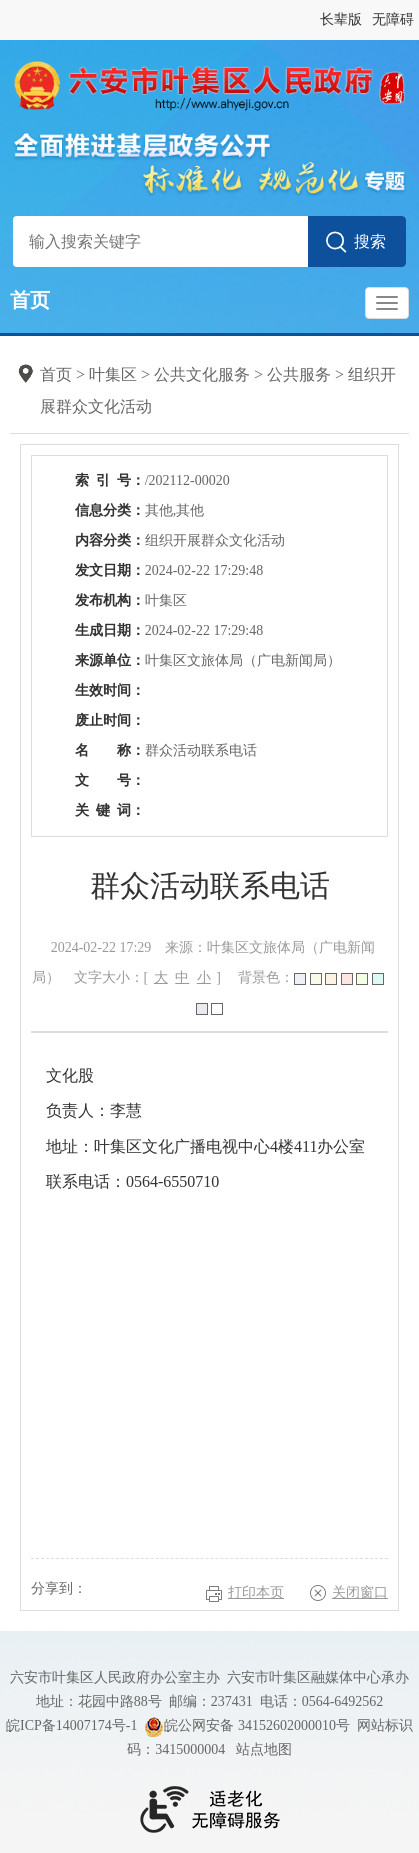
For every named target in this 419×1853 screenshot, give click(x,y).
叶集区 (113, 374)
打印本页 (256, 1592)
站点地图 (264, 1749)
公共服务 (299, 374)
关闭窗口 (360, 1592)
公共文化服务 (202, 374)
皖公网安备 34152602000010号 (247, 1727)
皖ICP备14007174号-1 (71, 1725)
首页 (30, 300)
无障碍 (393, 19)
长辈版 (341, 19)
